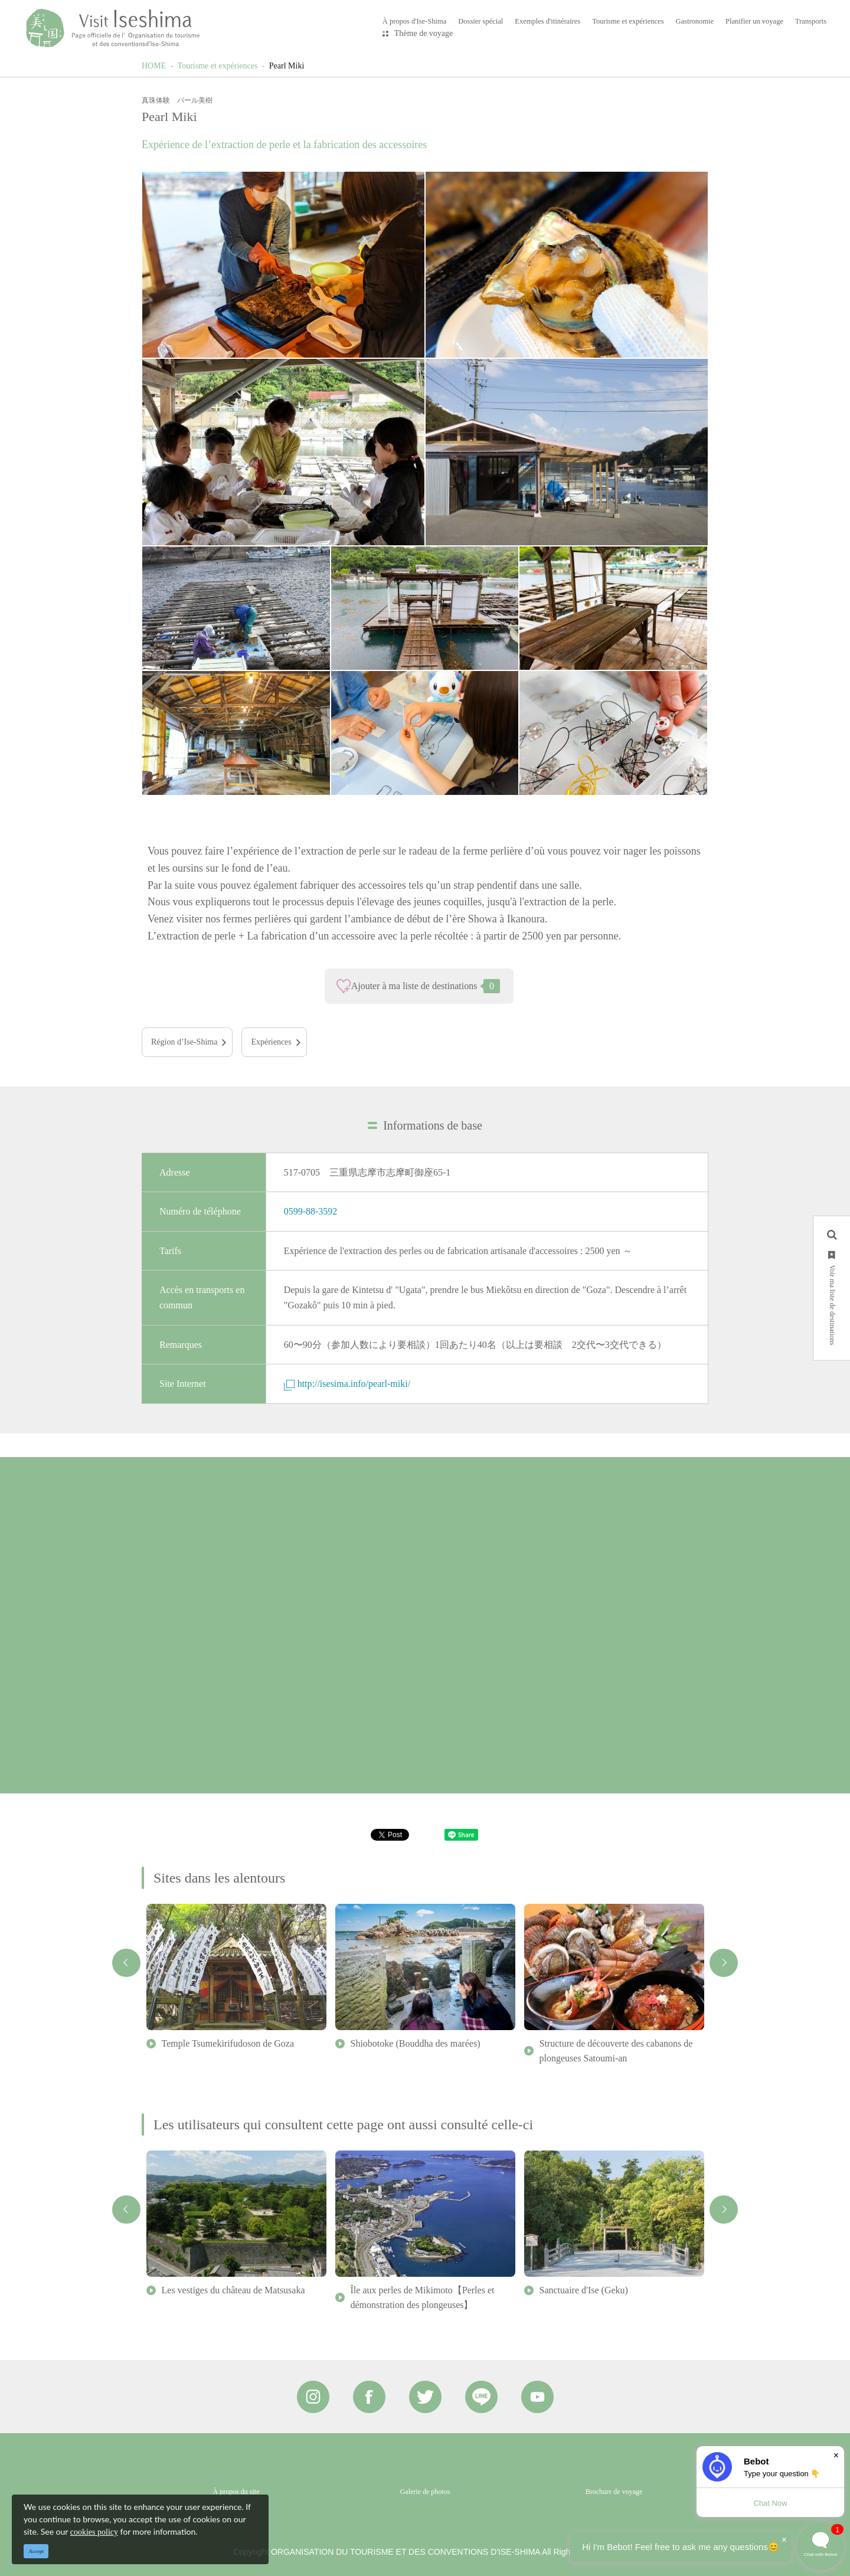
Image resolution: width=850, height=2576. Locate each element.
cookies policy (94, 2532)
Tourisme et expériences (218, 65)
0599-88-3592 (311, 1211)
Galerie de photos (425, 2491)
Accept (36, 2551)
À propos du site (236, 2491)
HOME (154, 65)
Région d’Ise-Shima (184, 1041)
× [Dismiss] (836, 2455)
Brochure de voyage (614, 2491)
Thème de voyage (423, 33)
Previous (126, 1963)
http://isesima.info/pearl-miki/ (347, 1384)
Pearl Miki (287, 65)
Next (724, 1963)
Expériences (271, 1041)
